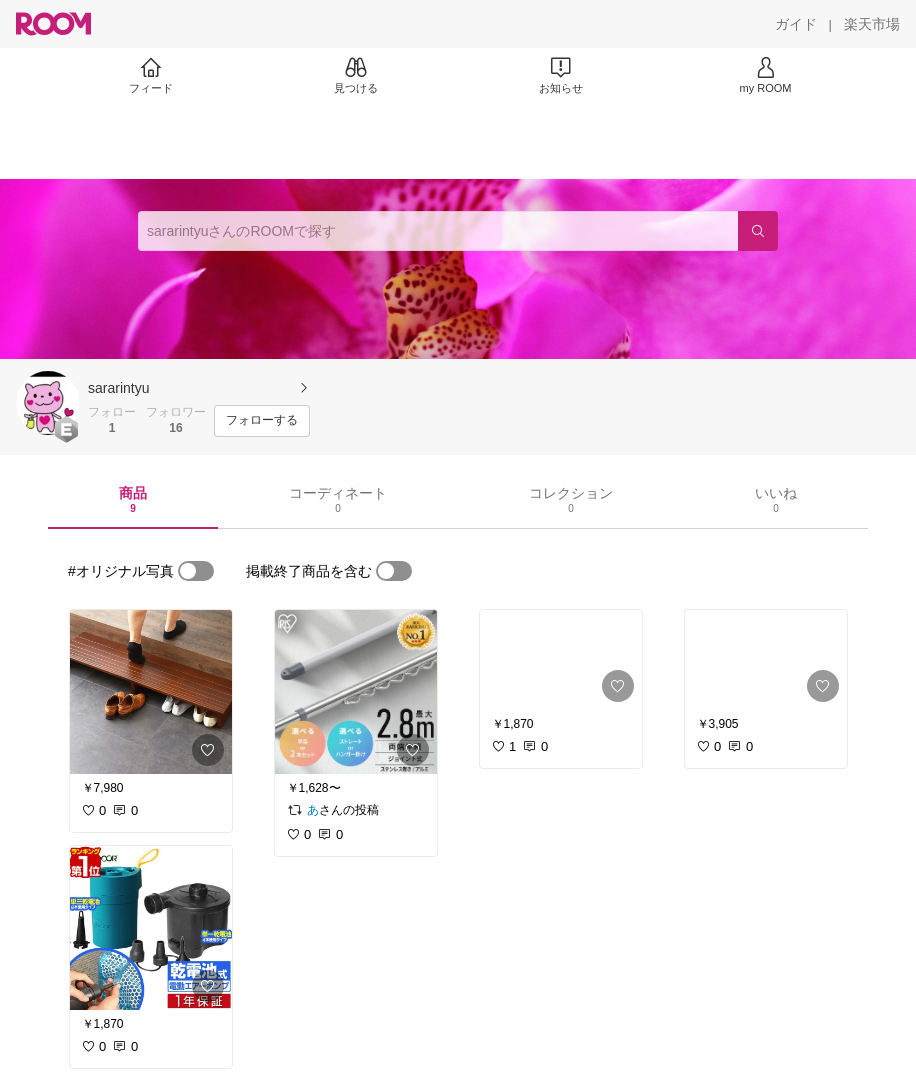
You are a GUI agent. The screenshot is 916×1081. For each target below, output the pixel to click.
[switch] (196, 571)
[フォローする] (262, 421)
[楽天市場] (872, 24)
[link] (151, 692)
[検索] (758, 231)
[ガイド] (796, 24)
